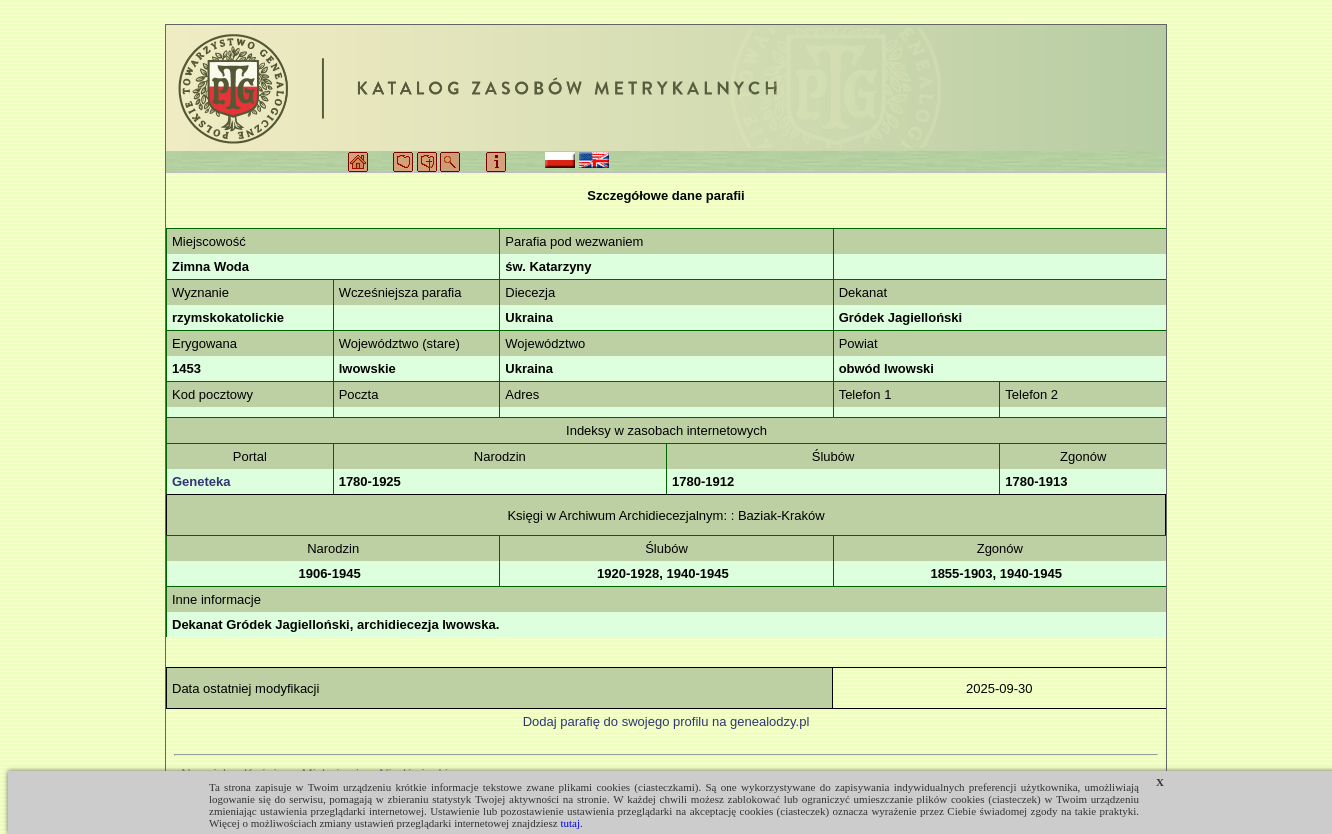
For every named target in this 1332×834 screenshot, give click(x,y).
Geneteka (201, 481)
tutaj (570, 823)
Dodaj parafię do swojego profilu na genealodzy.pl (666, 721)
